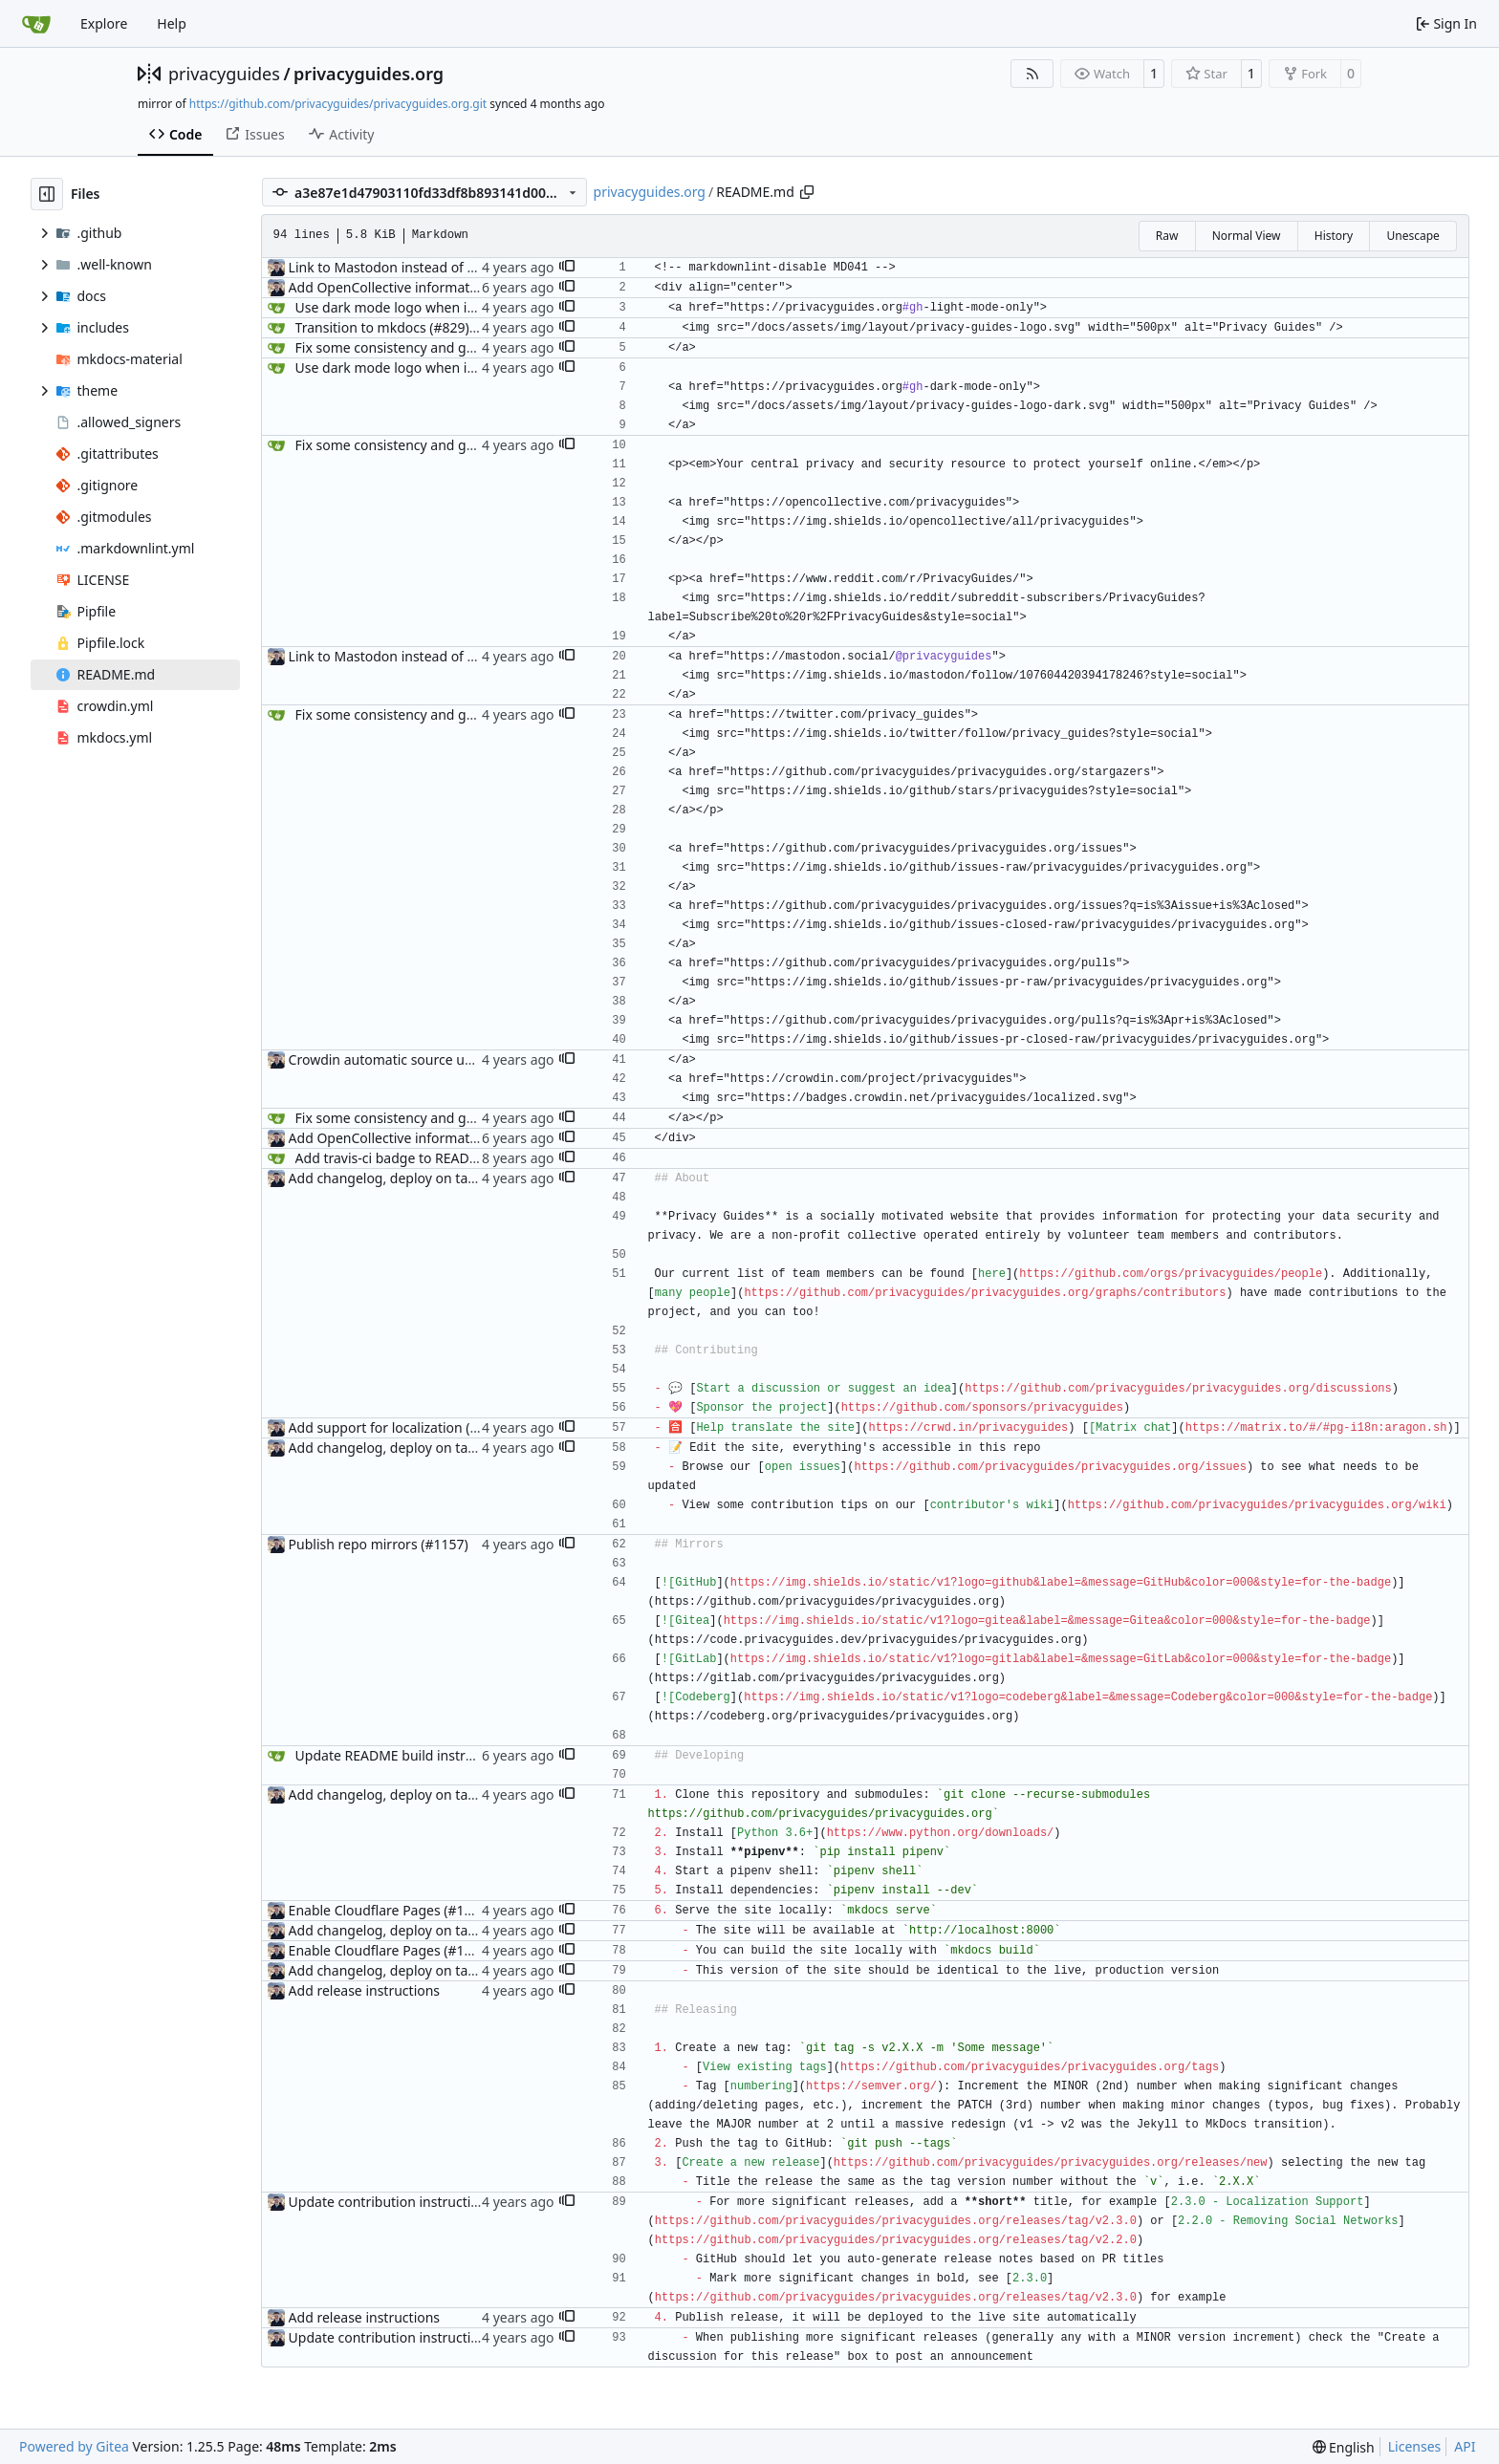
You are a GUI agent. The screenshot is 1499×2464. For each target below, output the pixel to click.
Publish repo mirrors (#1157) (378, 1544)
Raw (1167, 235)
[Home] (36, 24)
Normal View (1246, 235)
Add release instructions (364, 1990)
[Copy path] (807, 192)
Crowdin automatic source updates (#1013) (423, 1059)
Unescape (1412, 235)
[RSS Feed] (1032, 73)
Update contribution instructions (391, 2202)
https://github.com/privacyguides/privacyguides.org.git (338, 104)
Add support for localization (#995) (397, 1427)
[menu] (1344, 2447)
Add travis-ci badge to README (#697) (413, 1158)
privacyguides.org (368, 73)
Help (171, 23)
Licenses (1415, 2446)
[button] (567, 267)
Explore (103, 23)
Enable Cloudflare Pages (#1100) (390, 1910)
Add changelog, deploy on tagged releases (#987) (443, 1178)
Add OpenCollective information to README (426, 287)
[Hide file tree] (47, 194)
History (1333, 235)
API (1464, 2446)
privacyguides (224, 73)
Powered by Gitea (74, 2446)
